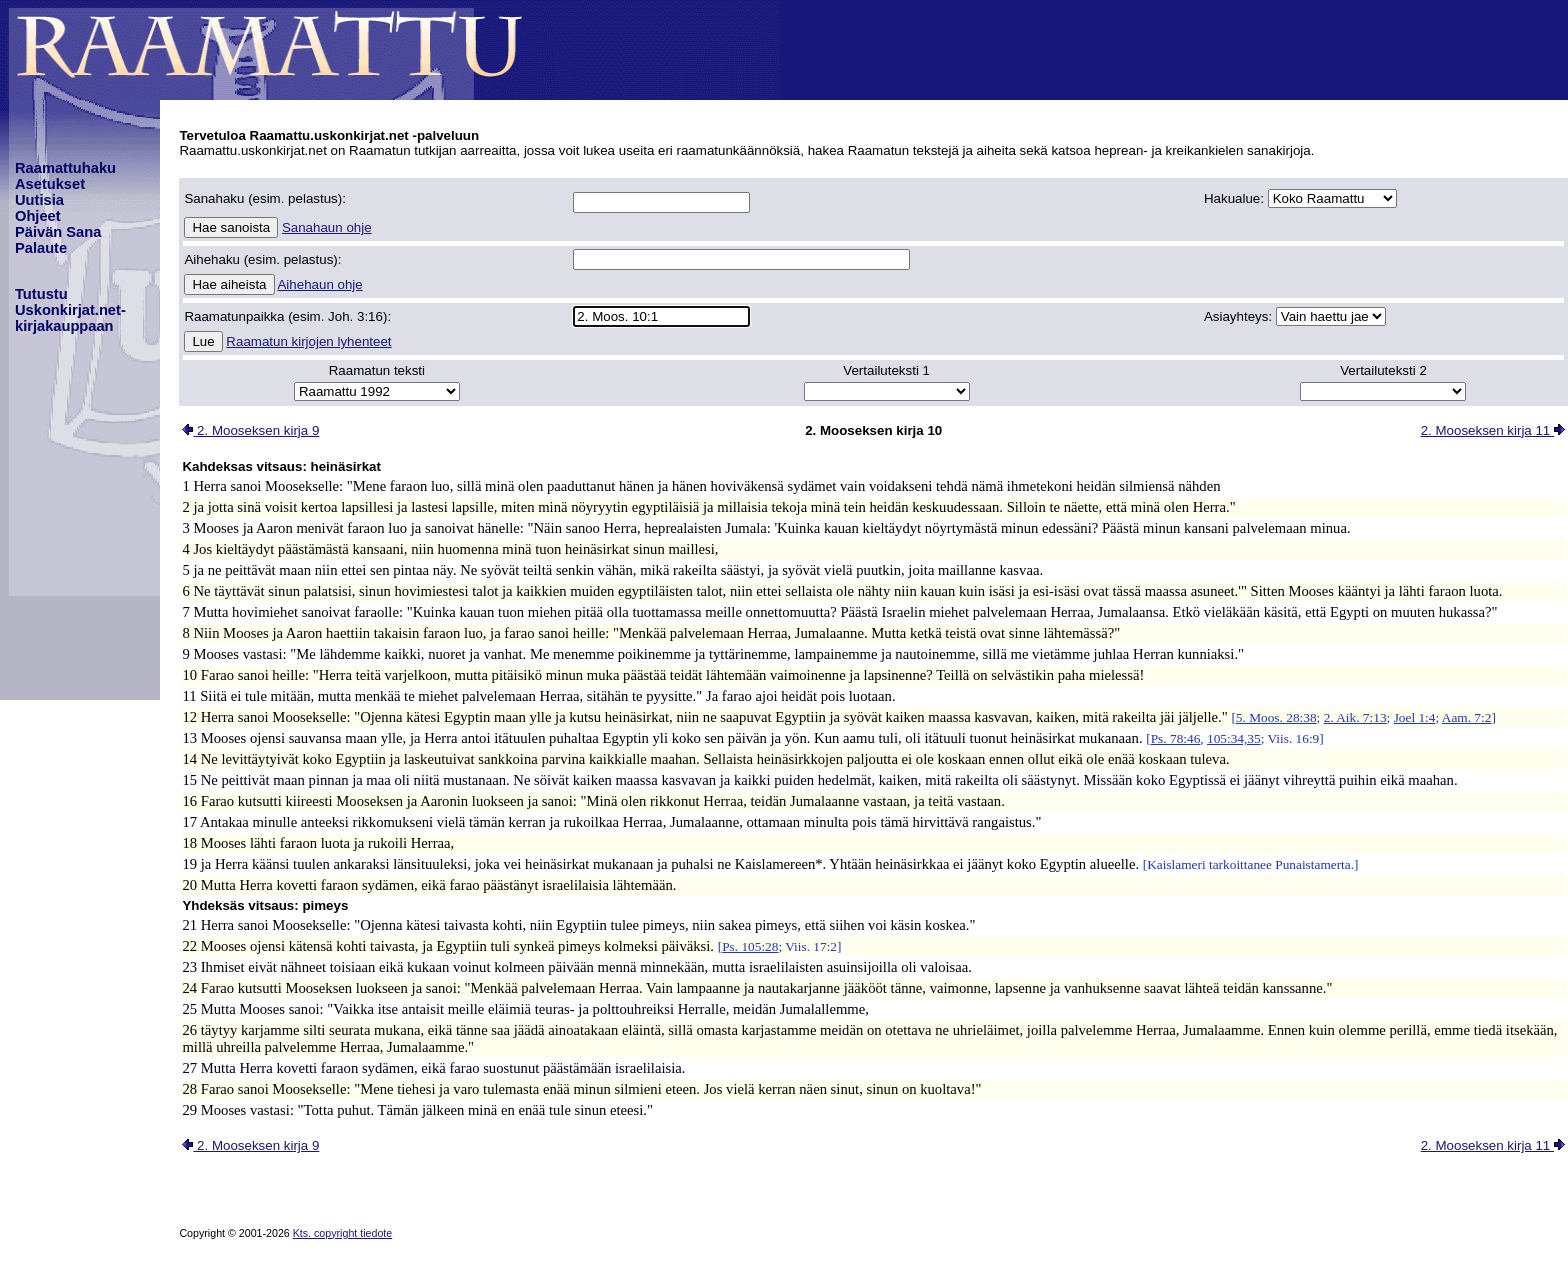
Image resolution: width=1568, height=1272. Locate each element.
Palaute (41, 248)
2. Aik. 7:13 (1355, 717)
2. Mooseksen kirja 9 (250, 430)
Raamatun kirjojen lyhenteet (308, 341)
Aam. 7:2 (1467, 717)
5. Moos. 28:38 (1276, 717)
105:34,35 (1234, 738)
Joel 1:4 (1415, 717)
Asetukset (50, 184)
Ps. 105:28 (750, 946)
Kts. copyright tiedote (343, 1233)
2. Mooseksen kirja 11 (1493, 430)
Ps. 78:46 (1176, 738)
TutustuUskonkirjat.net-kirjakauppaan (70, 310)
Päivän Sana (58, 232)
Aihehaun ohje (319, 284)
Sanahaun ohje (327, 227)
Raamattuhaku (65, 168)
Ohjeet (38, 216)
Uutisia (39, 200)
